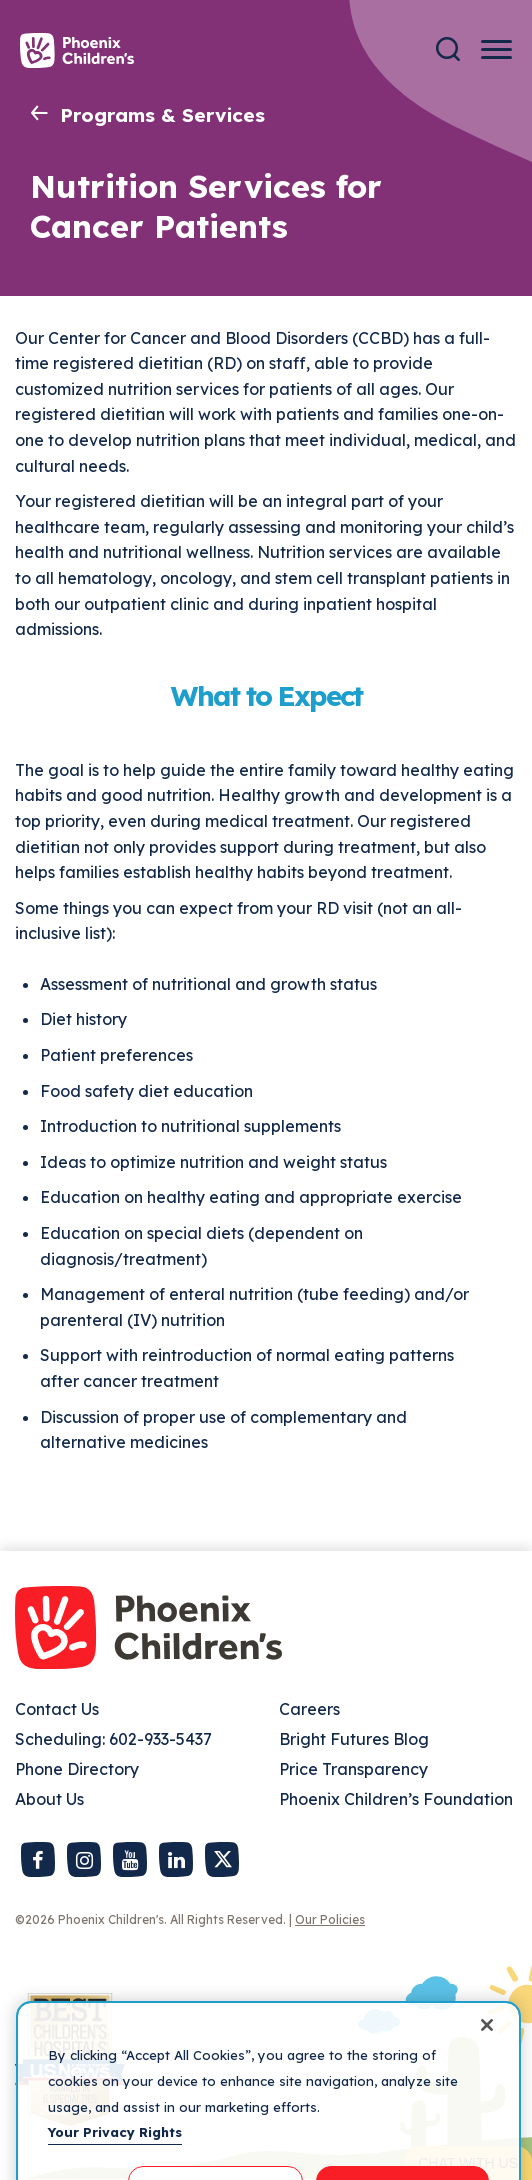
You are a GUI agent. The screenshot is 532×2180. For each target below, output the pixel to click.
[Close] (487, 2043)
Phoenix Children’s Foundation (396, 1799)
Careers (309, 1709)
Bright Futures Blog (354, 1739)
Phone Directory (77, 1769)
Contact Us (57, 1709)
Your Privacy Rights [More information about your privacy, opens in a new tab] (115, 2150)
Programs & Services (162, 115)
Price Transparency (353, 1769)
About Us (49, 1799)
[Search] (448, 49)
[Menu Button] (496, 49)
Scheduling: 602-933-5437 (113, 1739)
